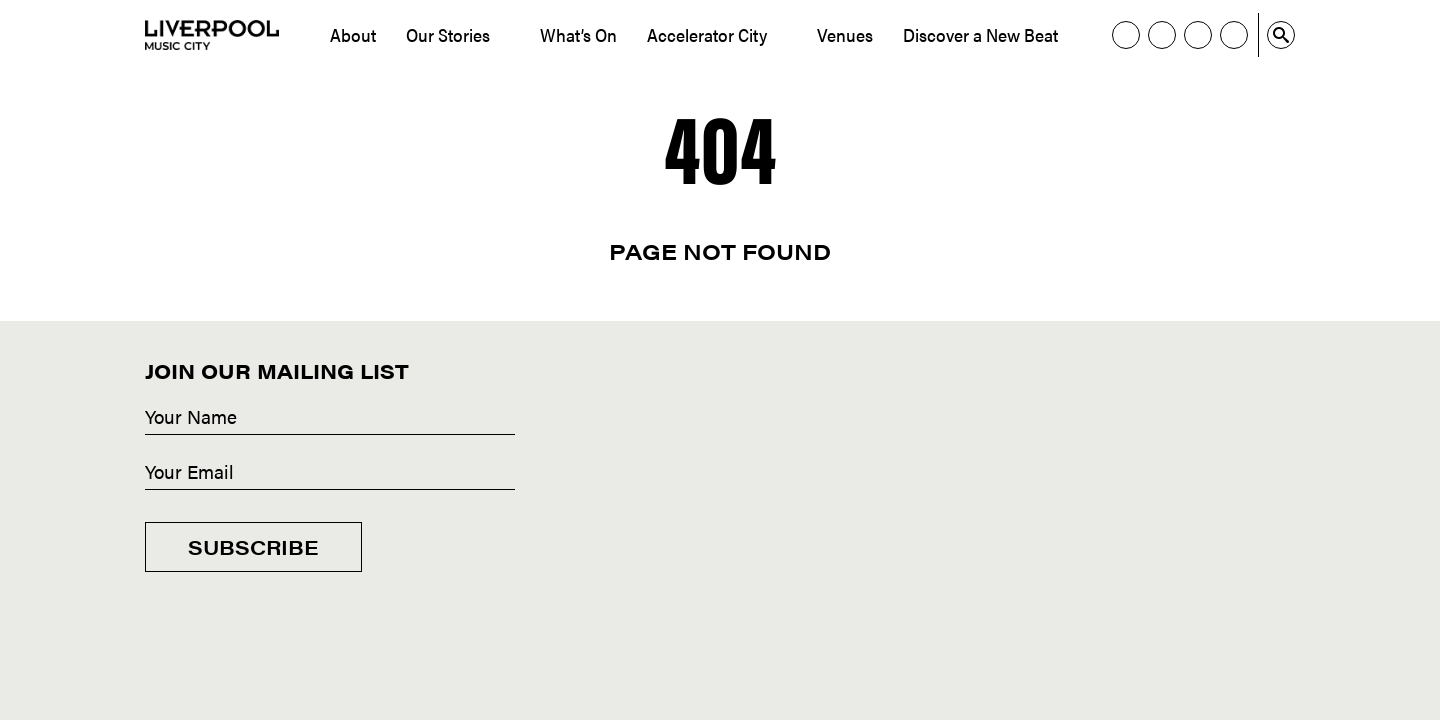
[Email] (330, 473)
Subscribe (253, 546)
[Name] (330, 418)
